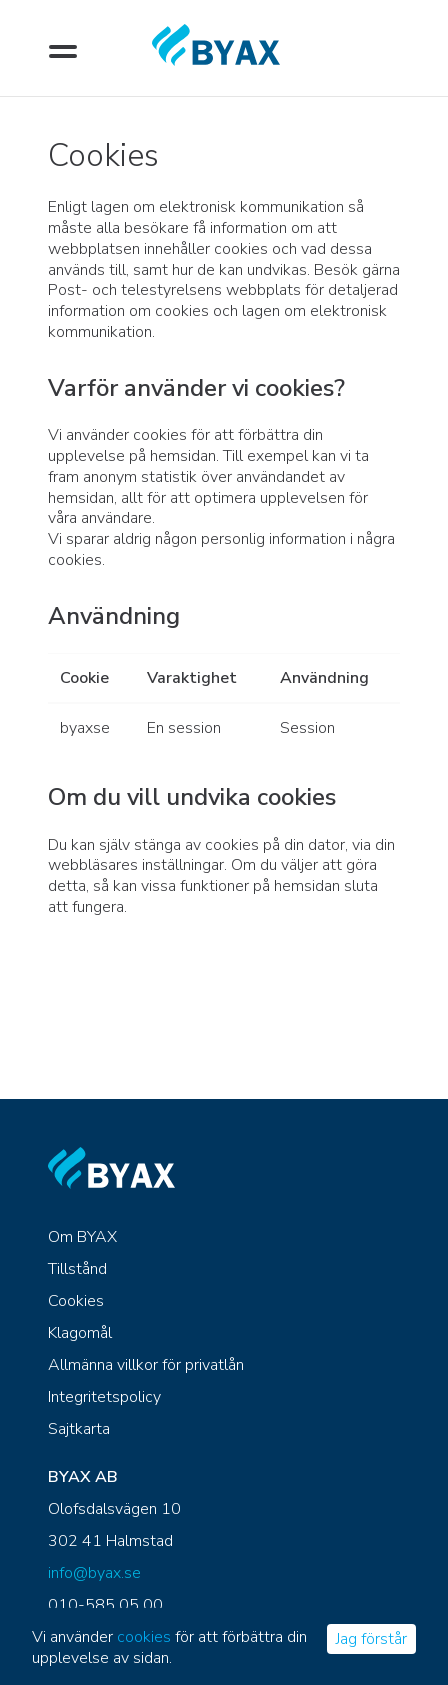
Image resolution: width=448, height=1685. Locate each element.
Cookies (76, 1301)
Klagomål (80, 1333)
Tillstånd (77, 1269)
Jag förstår (371, 1639)
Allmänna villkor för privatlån (146, 1365)
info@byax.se (94, 1573)
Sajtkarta (79, 1429)
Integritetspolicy (104, 1397)
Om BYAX (82, 1237)
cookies (144, 1637)
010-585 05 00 (105, 1605)
